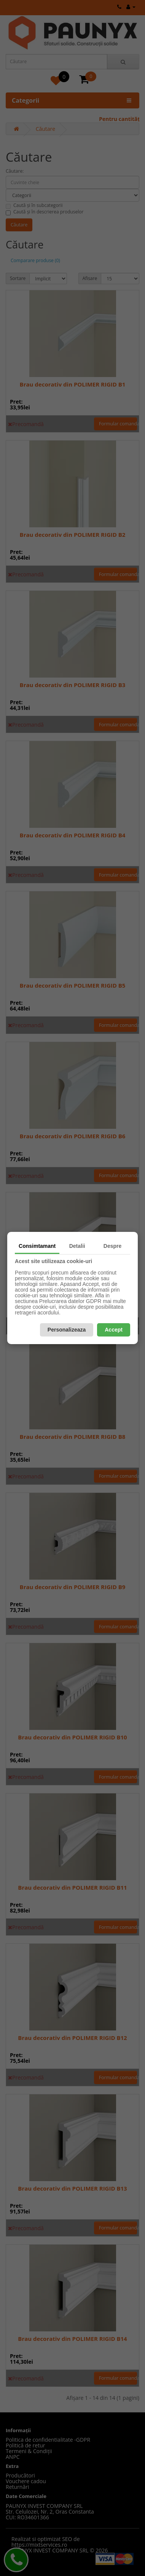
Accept (114, 1330)
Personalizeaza (67, 1330)
